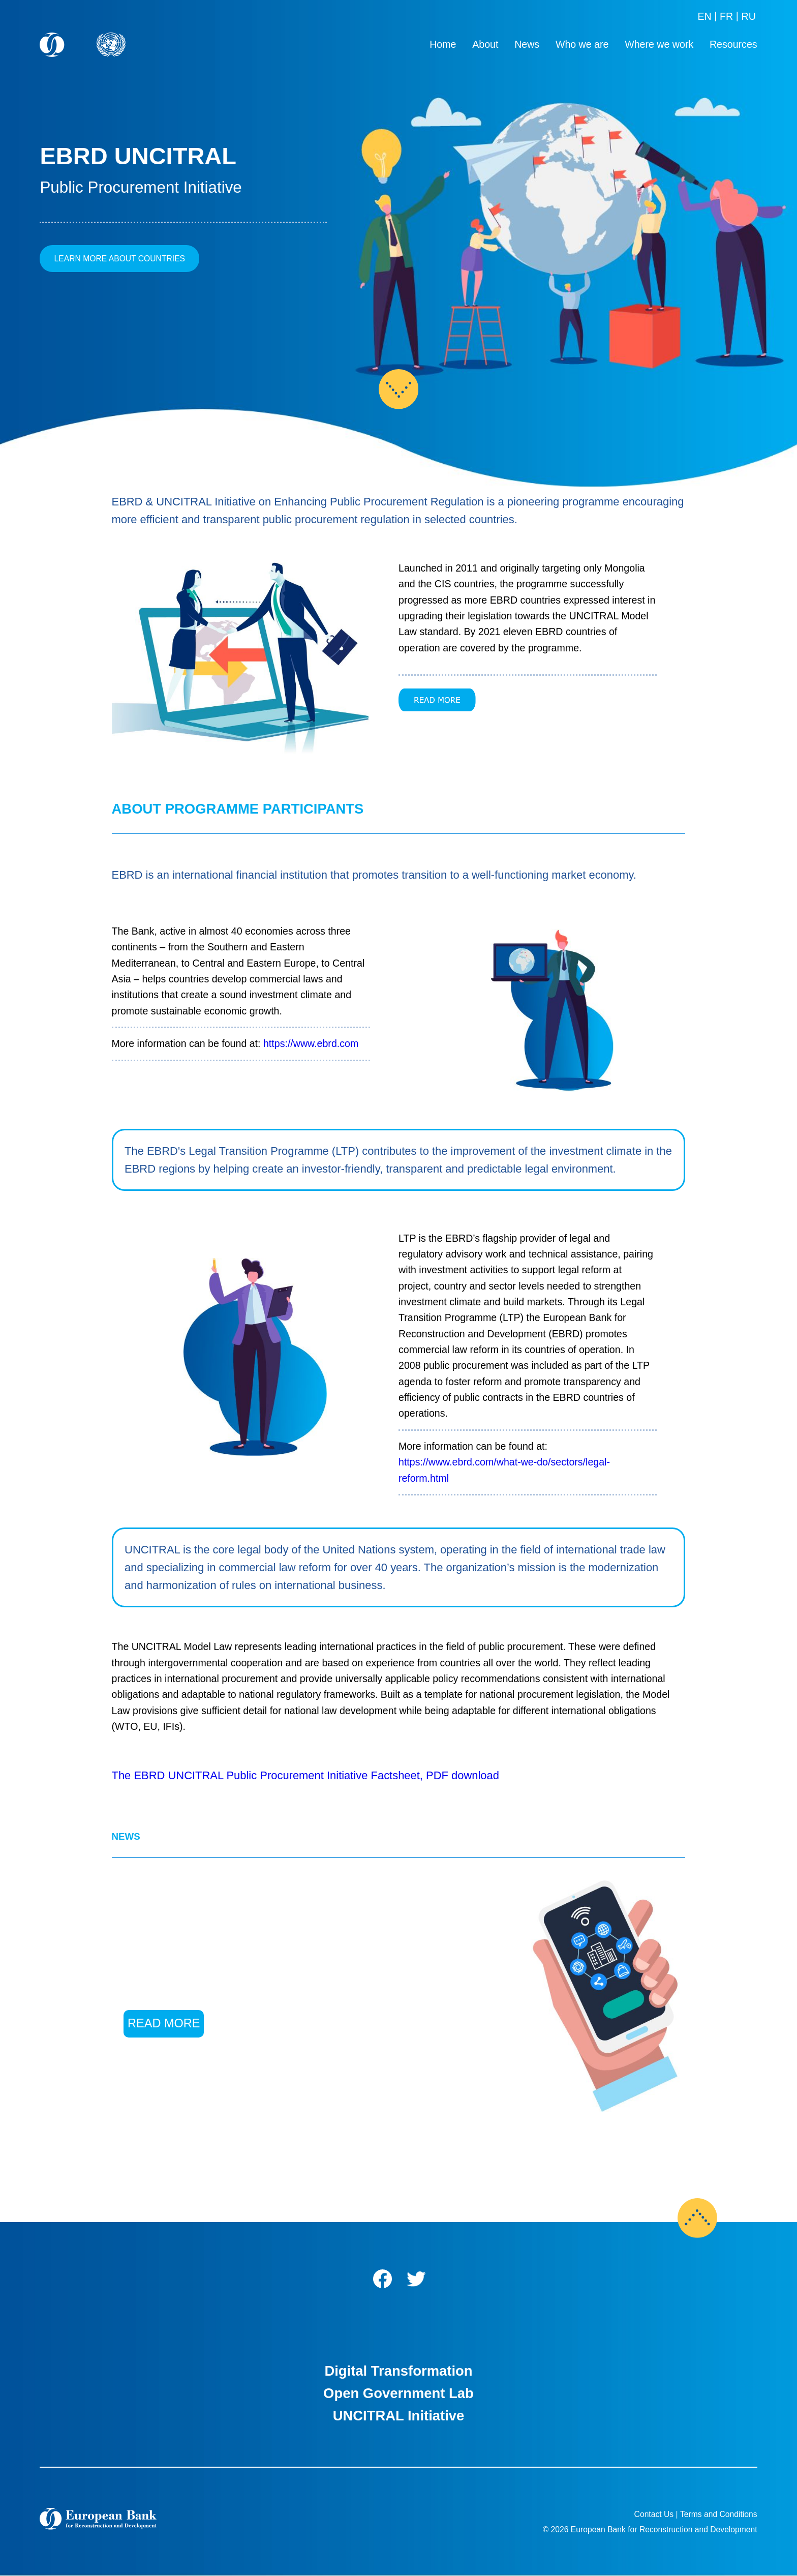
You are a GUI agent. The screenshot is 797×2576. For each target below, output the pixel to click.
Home (443, 44)
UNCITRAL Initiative (399, 2415)
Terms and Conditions (718, 2514)
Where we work (659, 44)
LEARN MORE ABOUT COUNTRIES (119, 258)
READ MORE (164, 2023)
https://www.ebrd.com (310, 1043)
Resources (733, 44)
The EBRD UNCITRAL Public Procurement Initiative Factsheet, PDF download (305, 1775)
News (526, 44)
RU (748, 16)
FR (726, 16)
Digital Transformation (398, 2371)
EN (704, 16)
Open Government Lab (398, 2393)
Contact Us (654, 2514)
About (485, 44)
